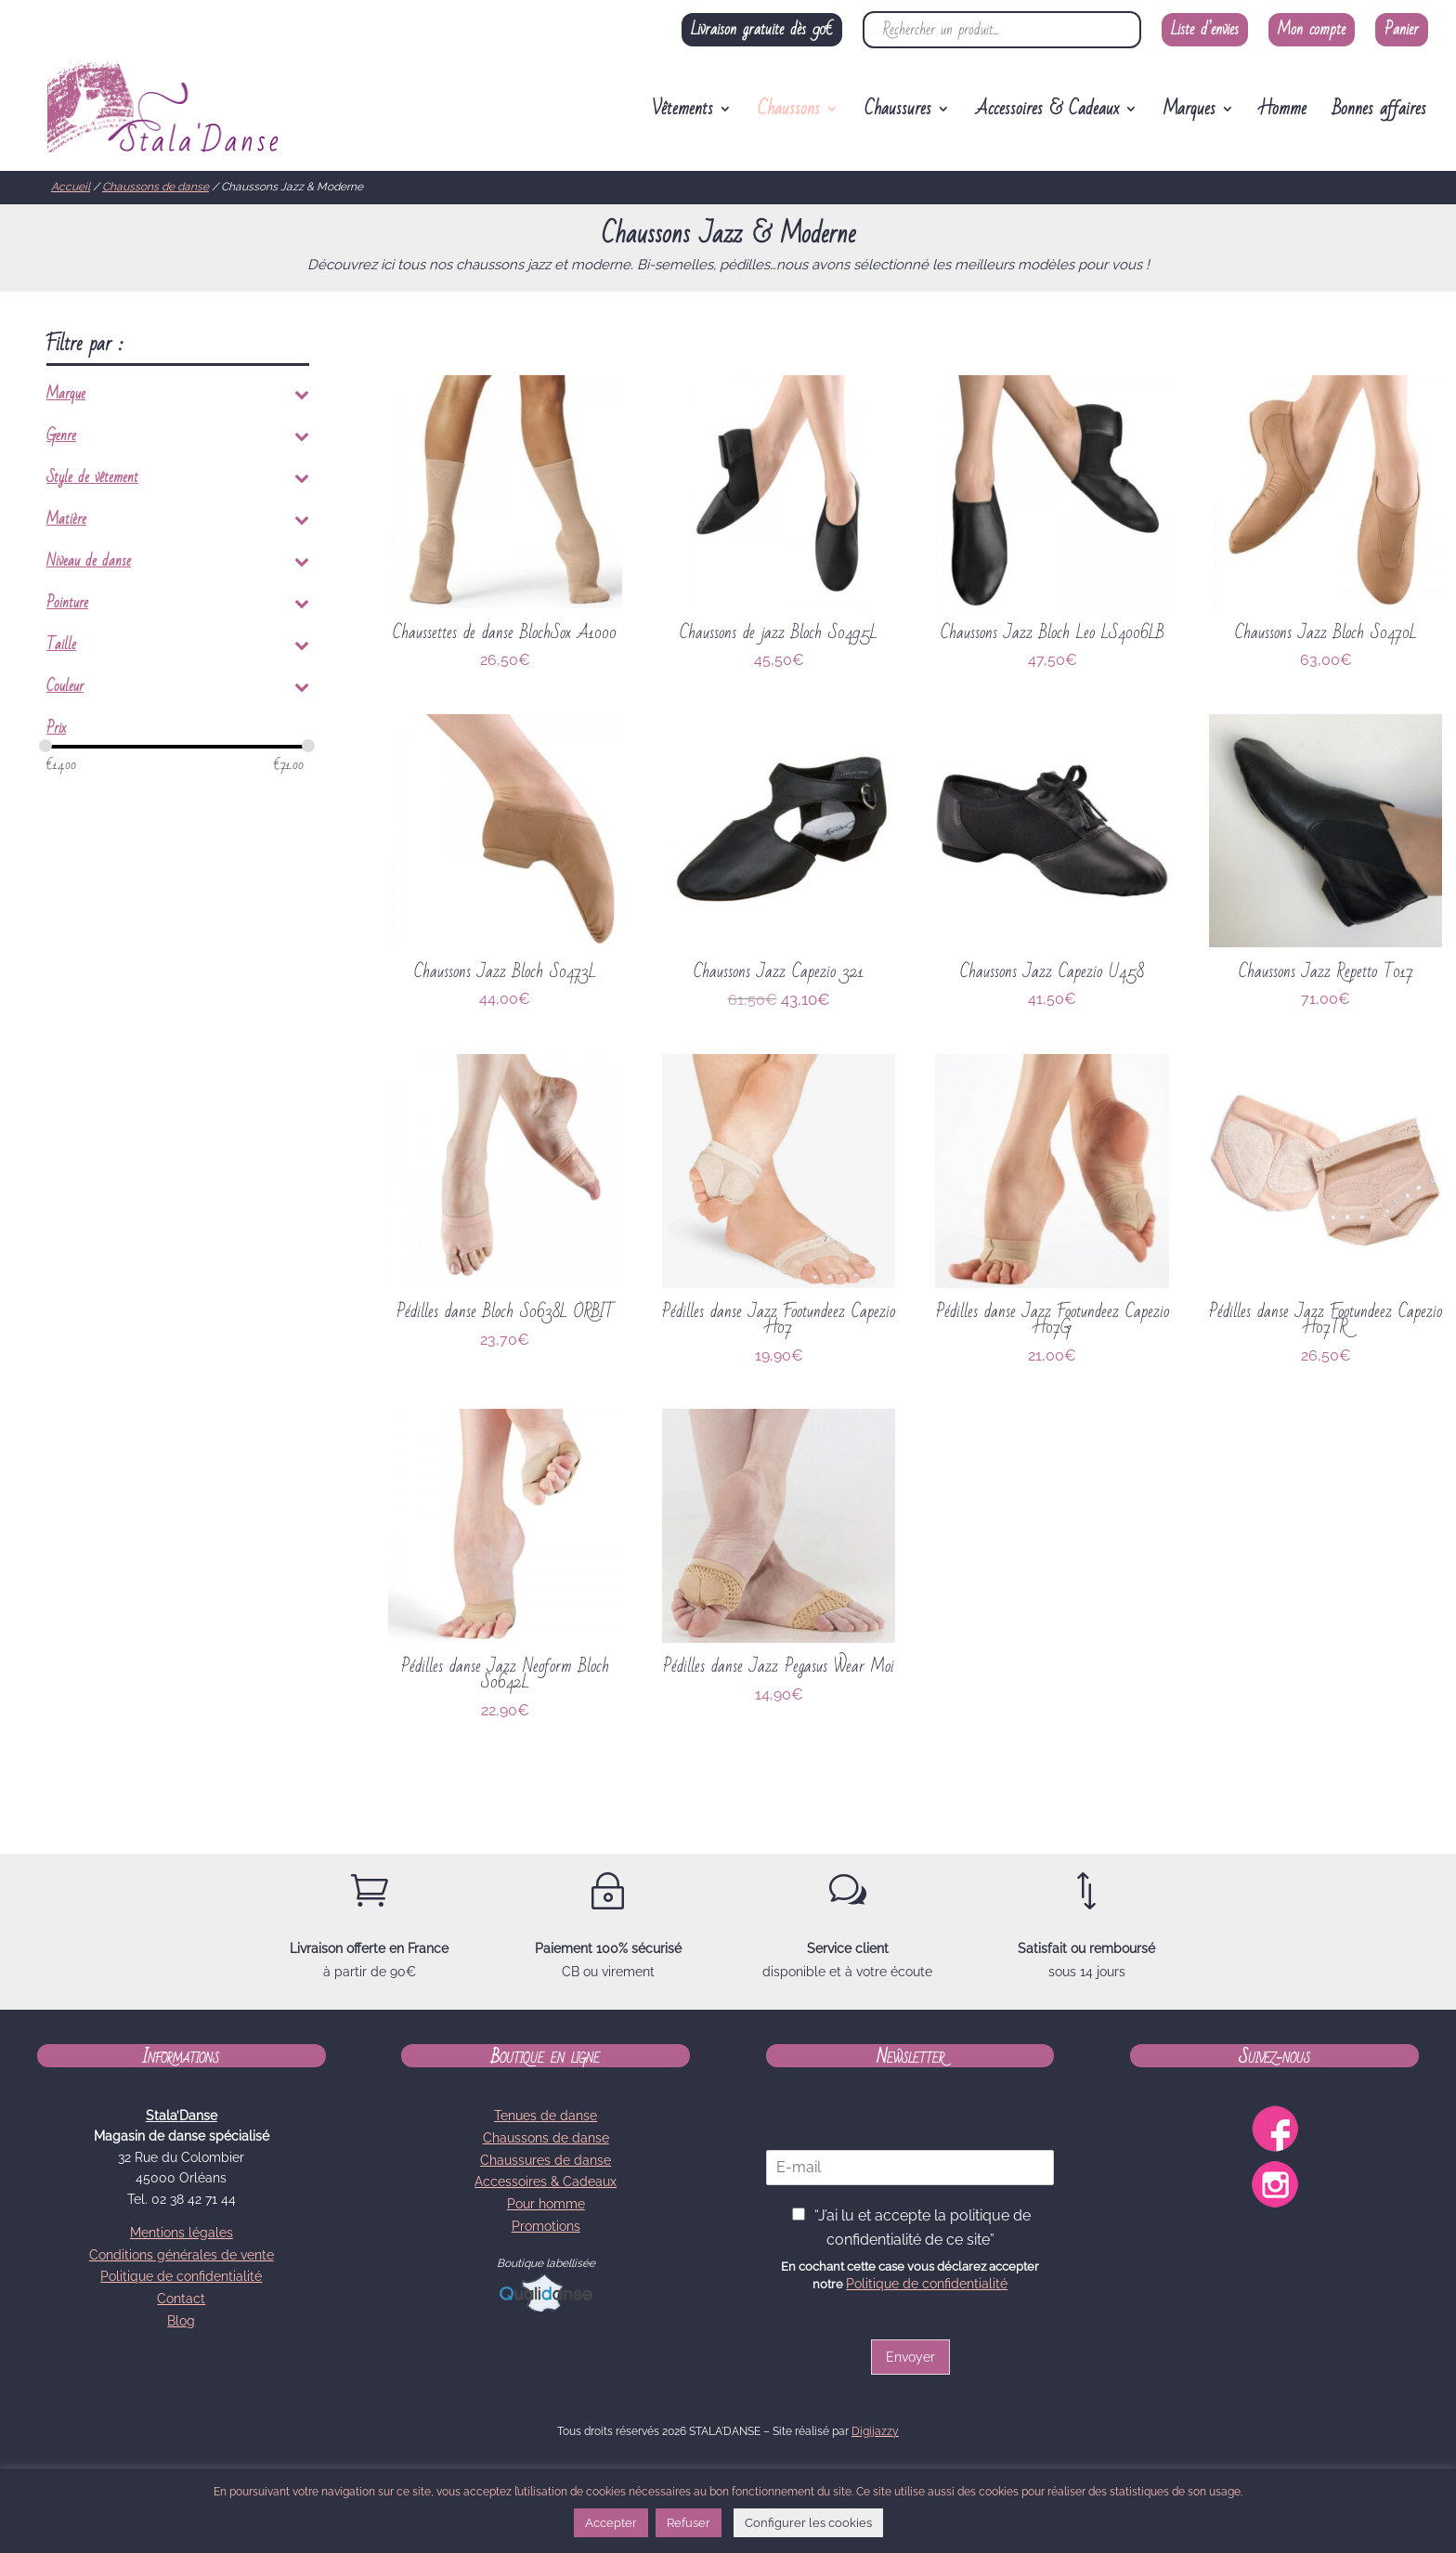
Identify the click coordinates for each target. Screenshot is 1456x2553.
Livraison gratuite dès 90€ (762, 29)
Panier (1401, 29)
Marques (1190, 113)
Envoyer (910, 2357)
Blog (181, 2320)
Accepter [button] (611, 2523)
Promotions (546, 2226)
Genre (177, 439)
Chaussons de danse (155, 186)
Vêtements (682, 113)
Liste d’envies (1205, 29)
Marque (177, 397)
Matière (177, 523)
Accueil (70, 186)
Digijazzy (875, 2431)
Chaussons (789, 113)
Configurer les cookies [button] (808, 2523)
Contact (181, 2298)
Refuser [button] (688, 2523)
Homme (1283, 113)
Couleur (177, 690)
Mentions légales (181, 2232)
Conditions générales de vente (181, 2254)
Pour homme (546, 2203)
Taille (177, 648)
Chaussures (897, 113)
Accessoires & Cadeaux (1047, 113)
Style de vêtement (177, 481)
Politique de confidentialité (181, 2276)
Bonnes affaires (1379, 113)
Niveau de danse (177, 564)
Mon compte (1312, 29)
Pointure (177, 606)
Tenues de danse (545, 2115)
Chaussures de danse (545, 2160)
